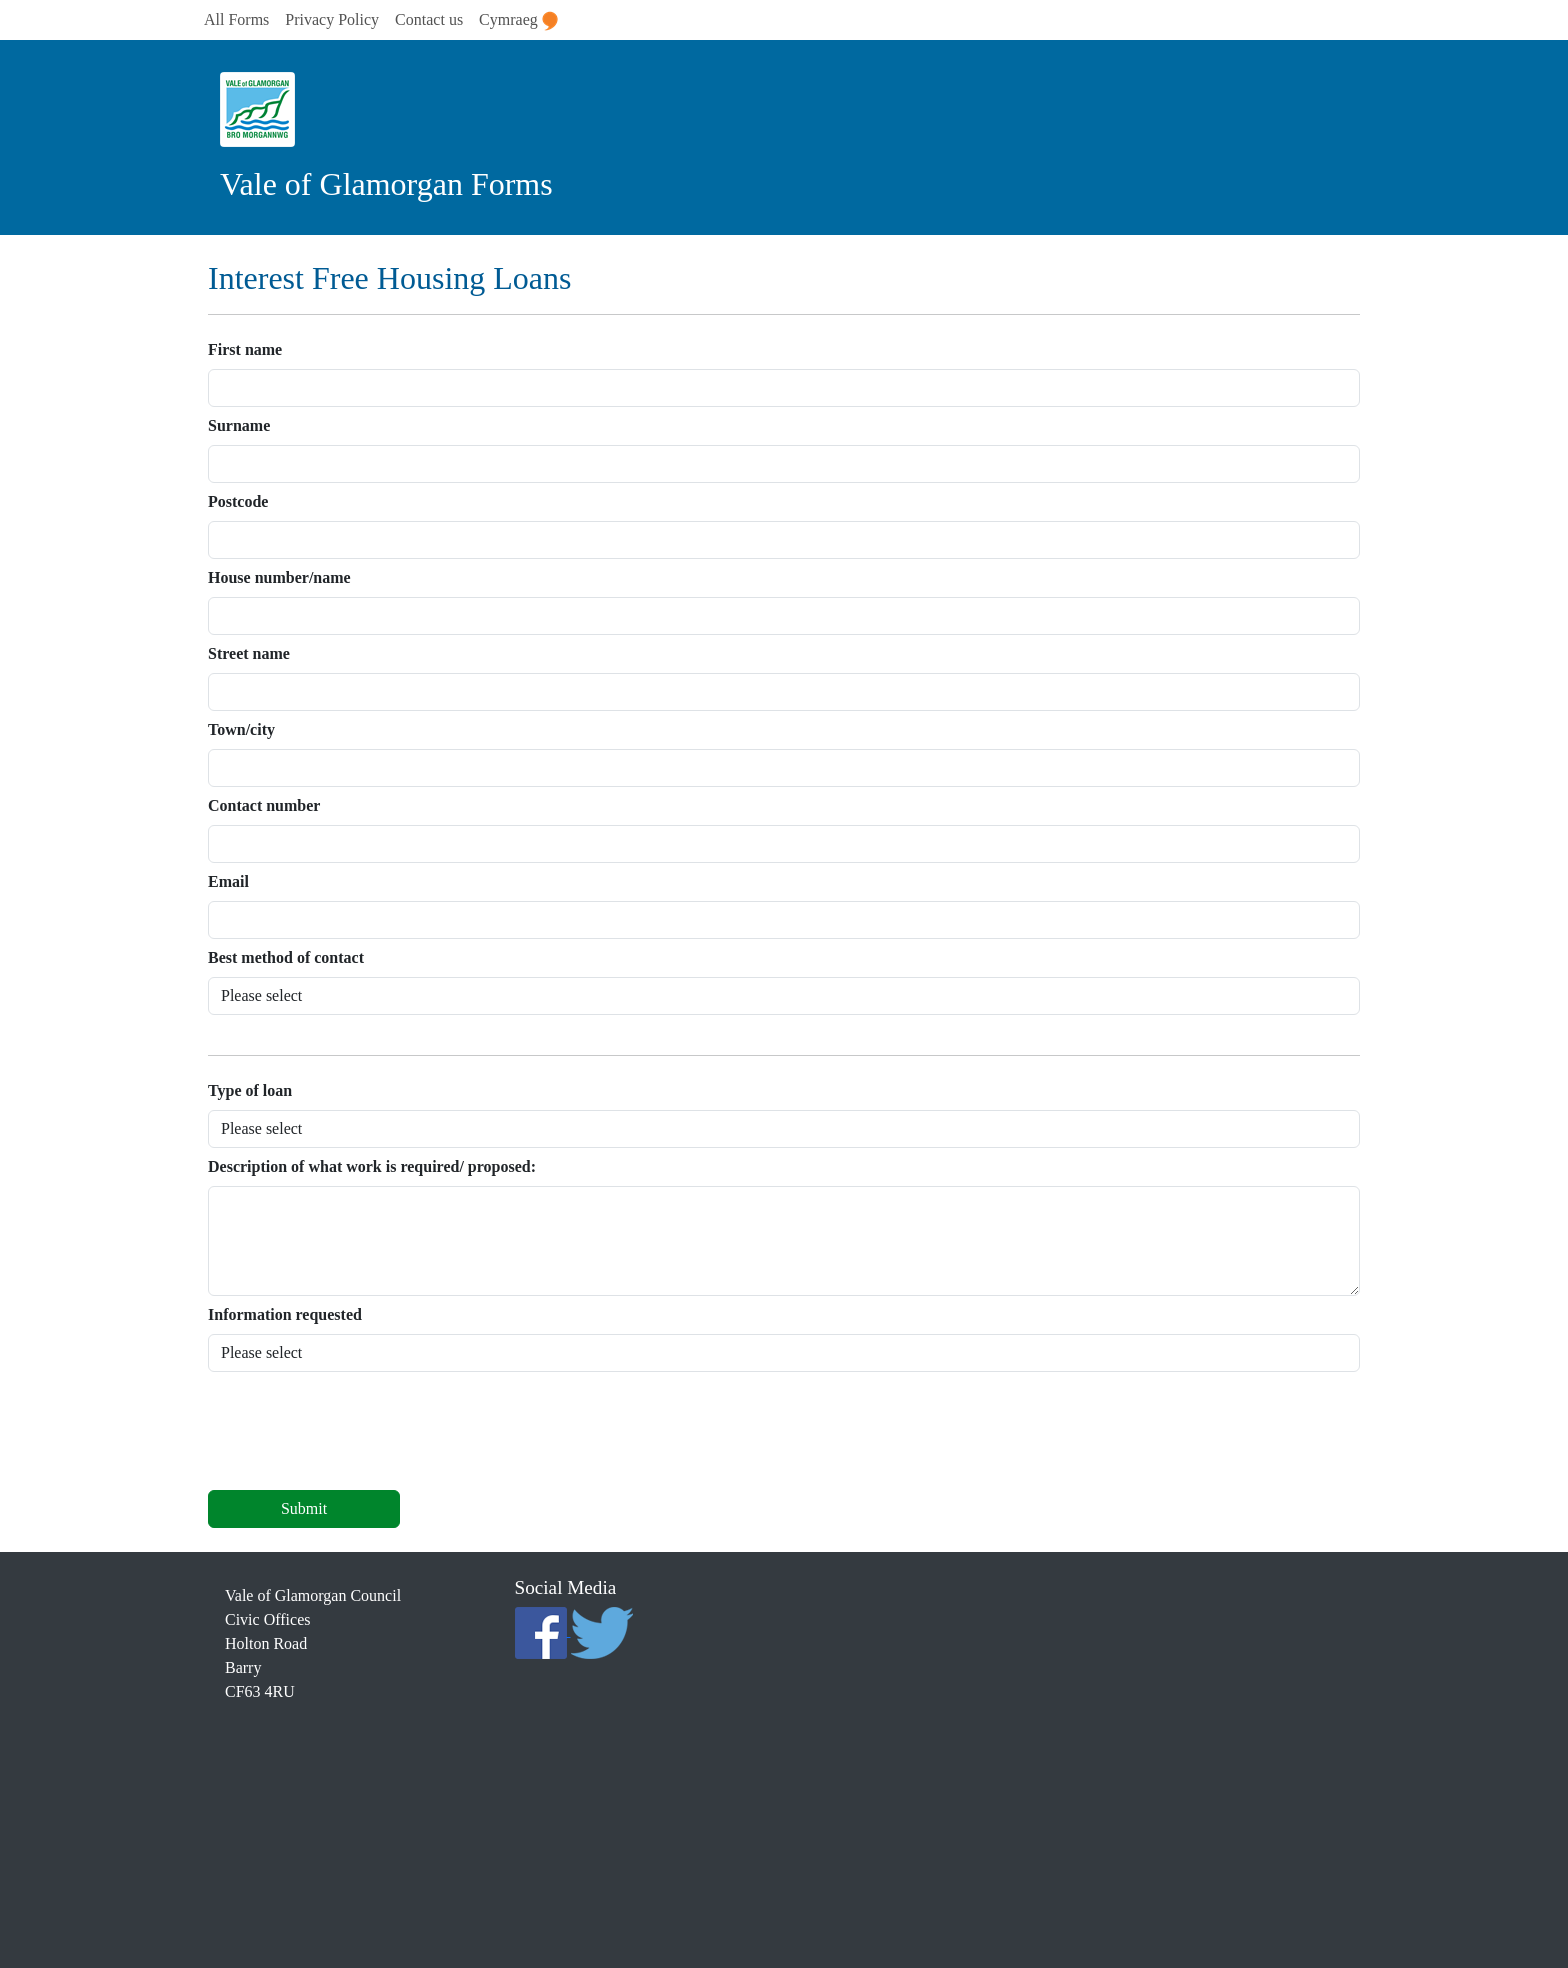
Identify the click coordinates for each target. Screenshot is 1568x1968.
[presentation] (360, 1435)
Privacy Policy (332, 19)
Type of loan (250, 1090)
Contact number (264, 805)
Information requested (285, 1314)
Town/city (241, 729)
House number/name (279, 577)
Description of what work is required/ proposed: (372, 1166)
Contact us (429, 19)
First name (245, 349)
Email (228, 881)
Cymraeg (518, 21)
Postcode (238, 501)
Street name (249, 653)
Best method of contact (286, 957)
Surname (239, 425)
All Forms (236, 19)
